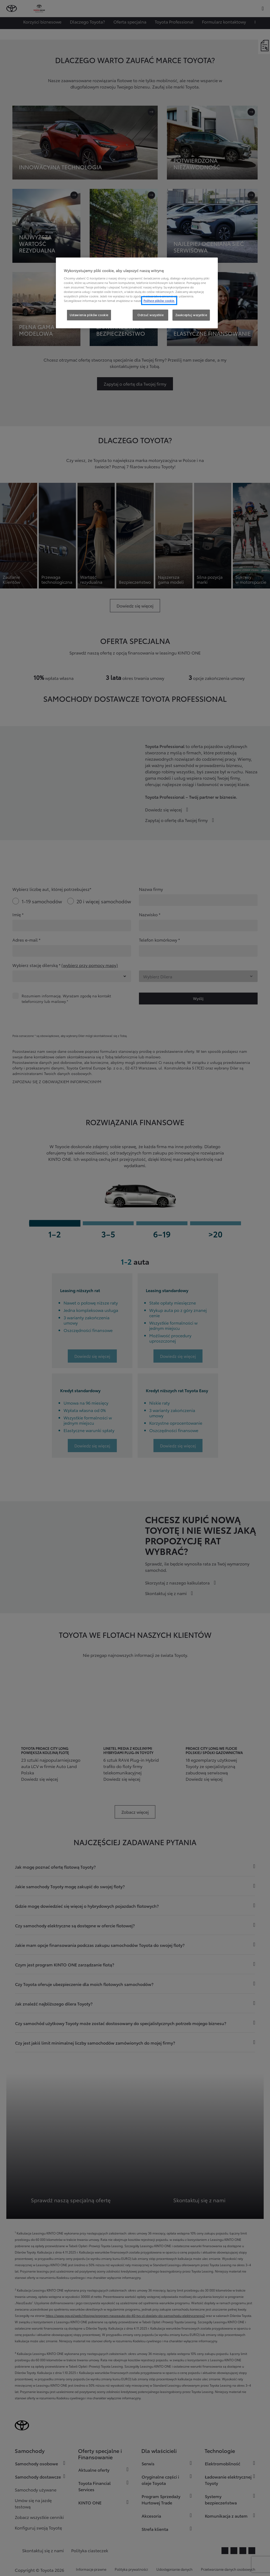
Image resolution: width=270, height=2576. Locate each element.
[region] (137, 293)
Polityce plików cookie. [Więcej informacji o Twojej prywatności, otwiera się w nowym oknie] (159, 300)
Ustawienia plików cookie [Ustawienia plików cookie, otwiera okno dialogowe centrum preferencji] (89, 315)
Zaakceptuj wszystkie (191, 315)
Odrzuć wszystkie (150, 315)
